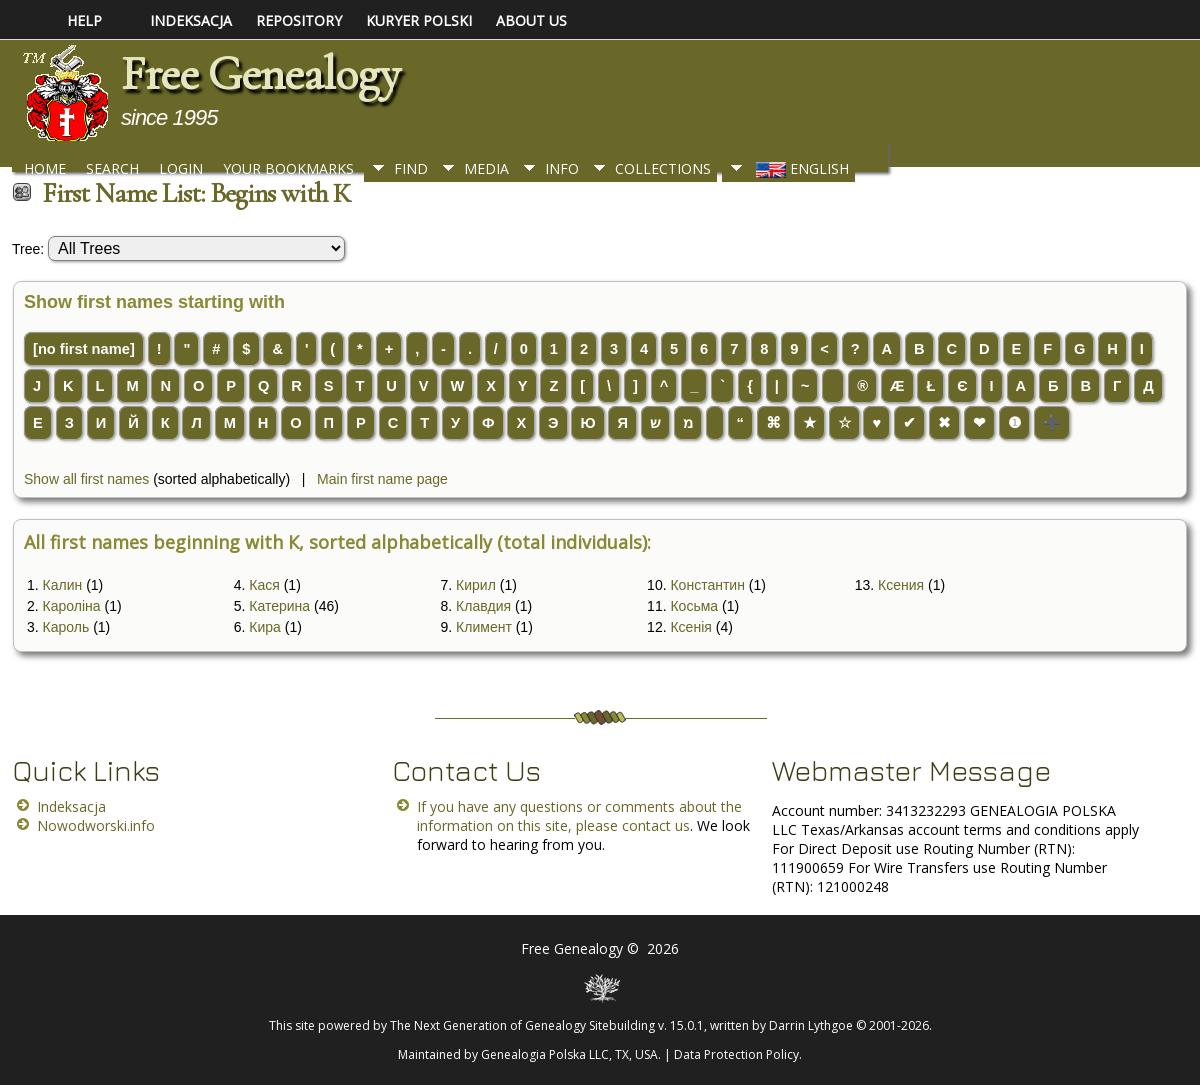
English (800, 168)
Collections (663, 168)
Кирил (476, 585)
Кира (265, 627)
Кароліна (72, 606)
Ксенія (690, 627)
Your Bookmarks (288, 168)
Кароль (66, 627)
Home (45, 168)
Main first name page (382, 479)
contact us (656, 825)
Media (486, 168)
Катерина (279, 606)
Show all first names (86, 479)
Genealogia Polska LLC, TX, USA (569, 1054)
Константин (707, 585)
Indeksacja (71, 806)
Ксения (901, 585)
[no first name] (84, 349)
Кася (264, 585)
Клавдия (483, 606)
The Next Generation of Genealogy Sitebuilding (522, 1025)
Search (112, 168)
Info (562, 168)
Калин (63, 585)
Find (411, 168)
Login (181, 168)
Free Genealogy (260, 74)
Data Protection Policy (736, 1054)
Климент (484, 627)
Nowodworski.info (96, 825)
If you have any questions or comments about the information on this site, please (579, 816)
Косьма (694, 606)
